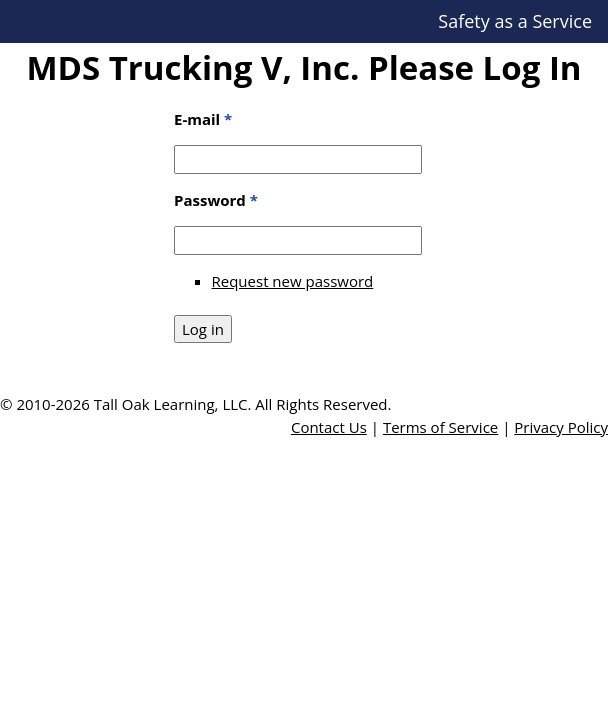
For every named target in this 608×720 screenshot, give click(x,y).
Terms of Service (440, 427)
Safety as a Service (515, 21)
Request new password (293, 281)
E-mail (203, 119)
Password (216, 200)
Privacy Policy (561, 427)
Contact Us (329, 427)
